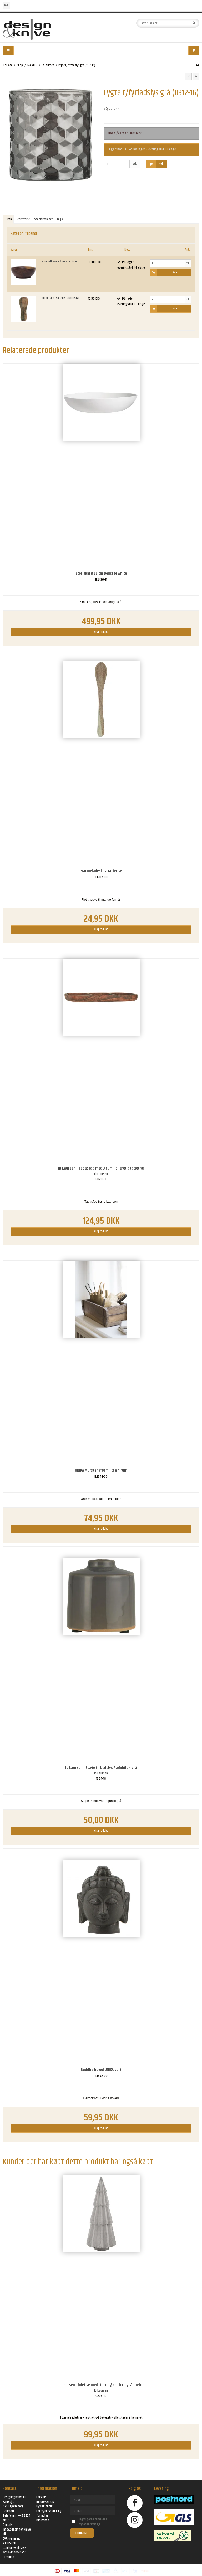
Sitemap (8, 2557)
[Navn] (92, 2500)
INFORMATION (45, 2502)
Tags (60, 219)
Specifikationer (43, 219)
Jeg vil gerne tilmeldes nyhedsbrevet (96, 2522)
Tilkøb (8, 219)
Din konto (42, 2520)
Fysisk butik (44, 2506)
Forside (41, 2497)
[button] (188, 76)
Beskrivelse (23, 219)
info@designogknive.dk (17, 2532)
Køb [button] (155, 164)
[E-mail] (92, 2511)
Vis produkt (101, 632)
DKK (6, 5)
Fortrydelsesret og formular (49, 2513)
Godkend (81, 2533)
